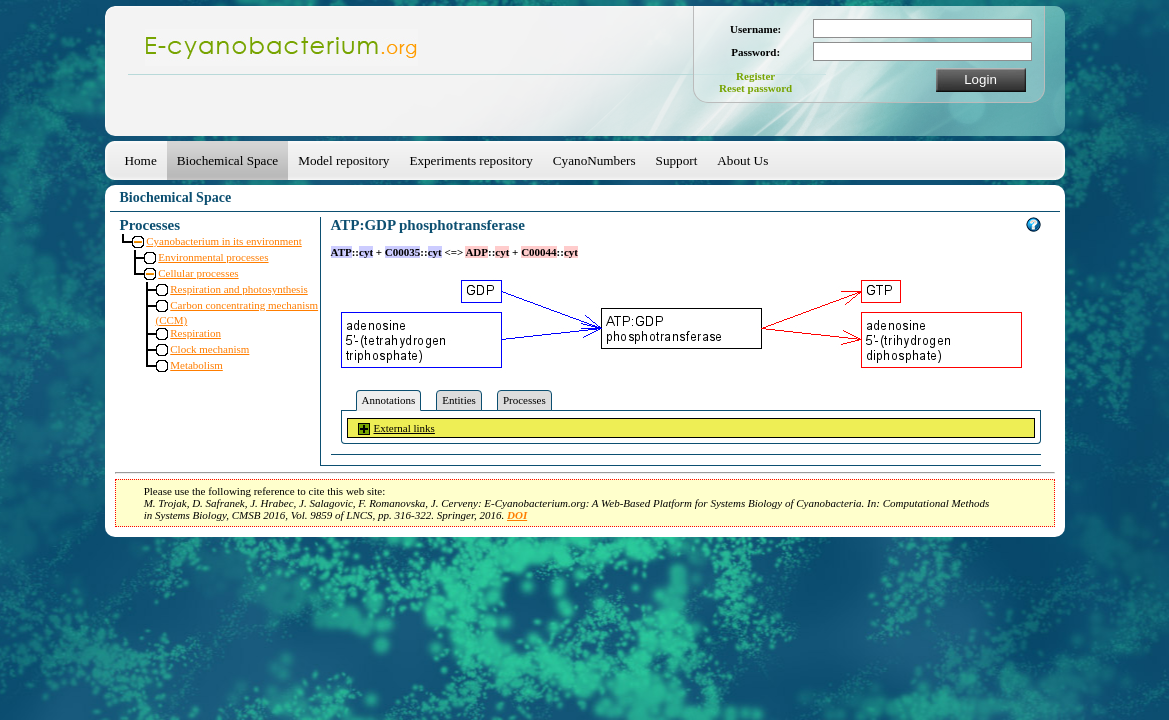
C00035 (402, 252)
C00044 (538, 252)
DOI (517, 515)
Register (755, 76)
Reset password (755, 88)
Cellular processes (198, 273)
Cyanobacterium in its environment (224, 241)
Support (677, 160)
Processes (524, 400)
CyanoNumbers (594, 160)
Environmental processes (213, 257)
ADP (476, 252)
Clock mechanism (209, 349)
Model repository (343, 160)
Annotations (389, 400)
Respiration (195, 333)
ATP (341, 252)
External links (404, 428)
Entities (459, 400)
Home (141, 160)
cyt (366, 252)
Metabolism (196, 365)
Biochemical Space (227, 160)
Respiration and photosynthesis (239, 289)
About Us (742, 160)
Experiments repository (470, 160)
